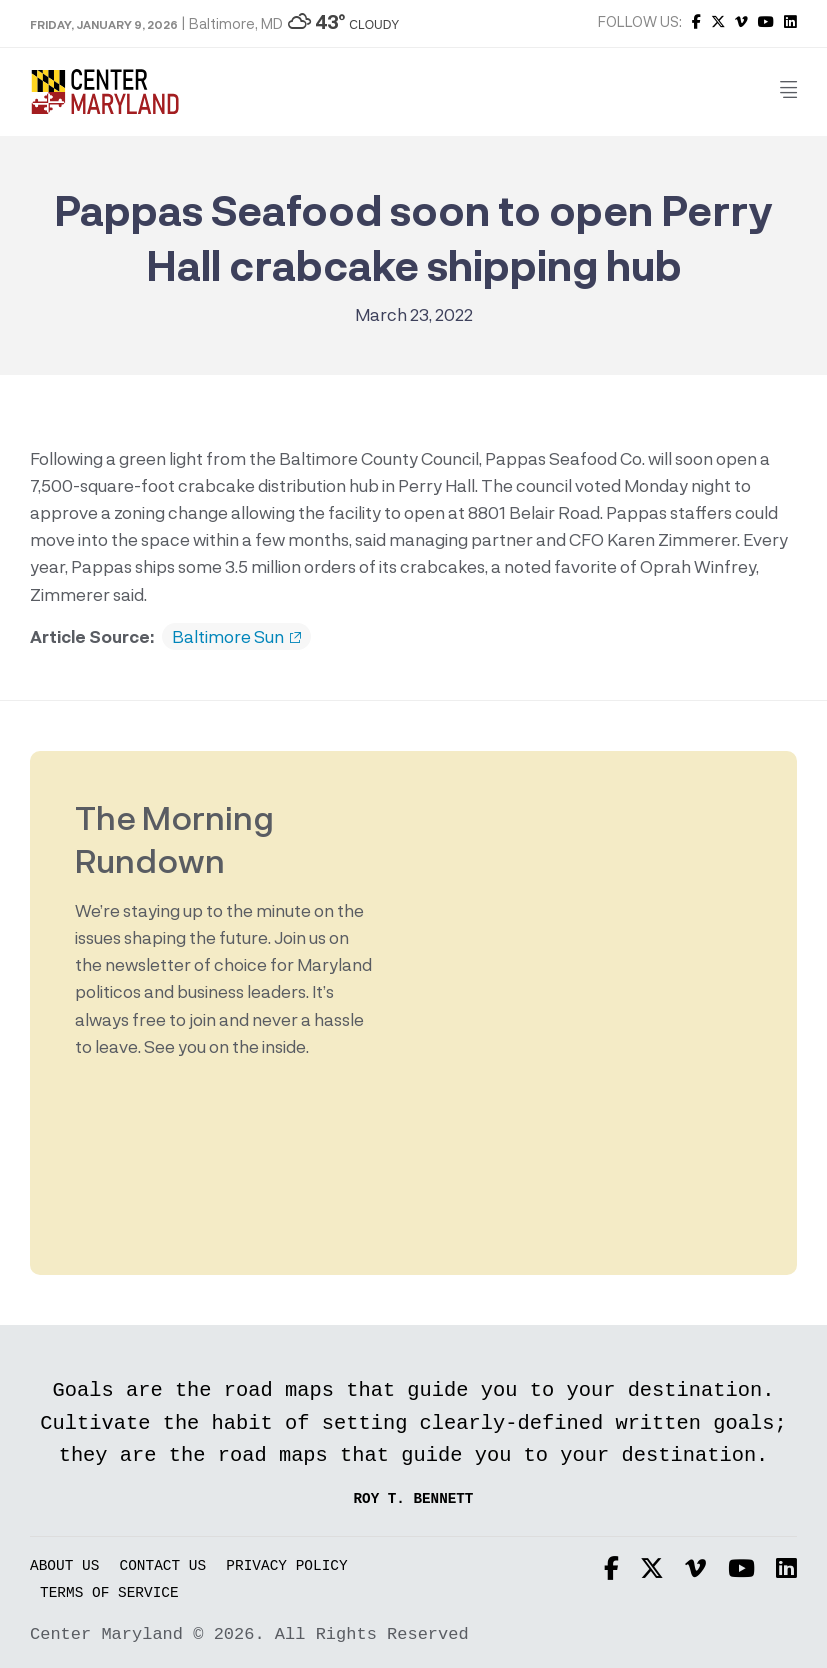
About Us (64, 1566)
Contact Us (163, 1566)
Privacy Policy (286, 1566)
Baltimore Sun (236, 637)
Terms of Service (109, 1593)
